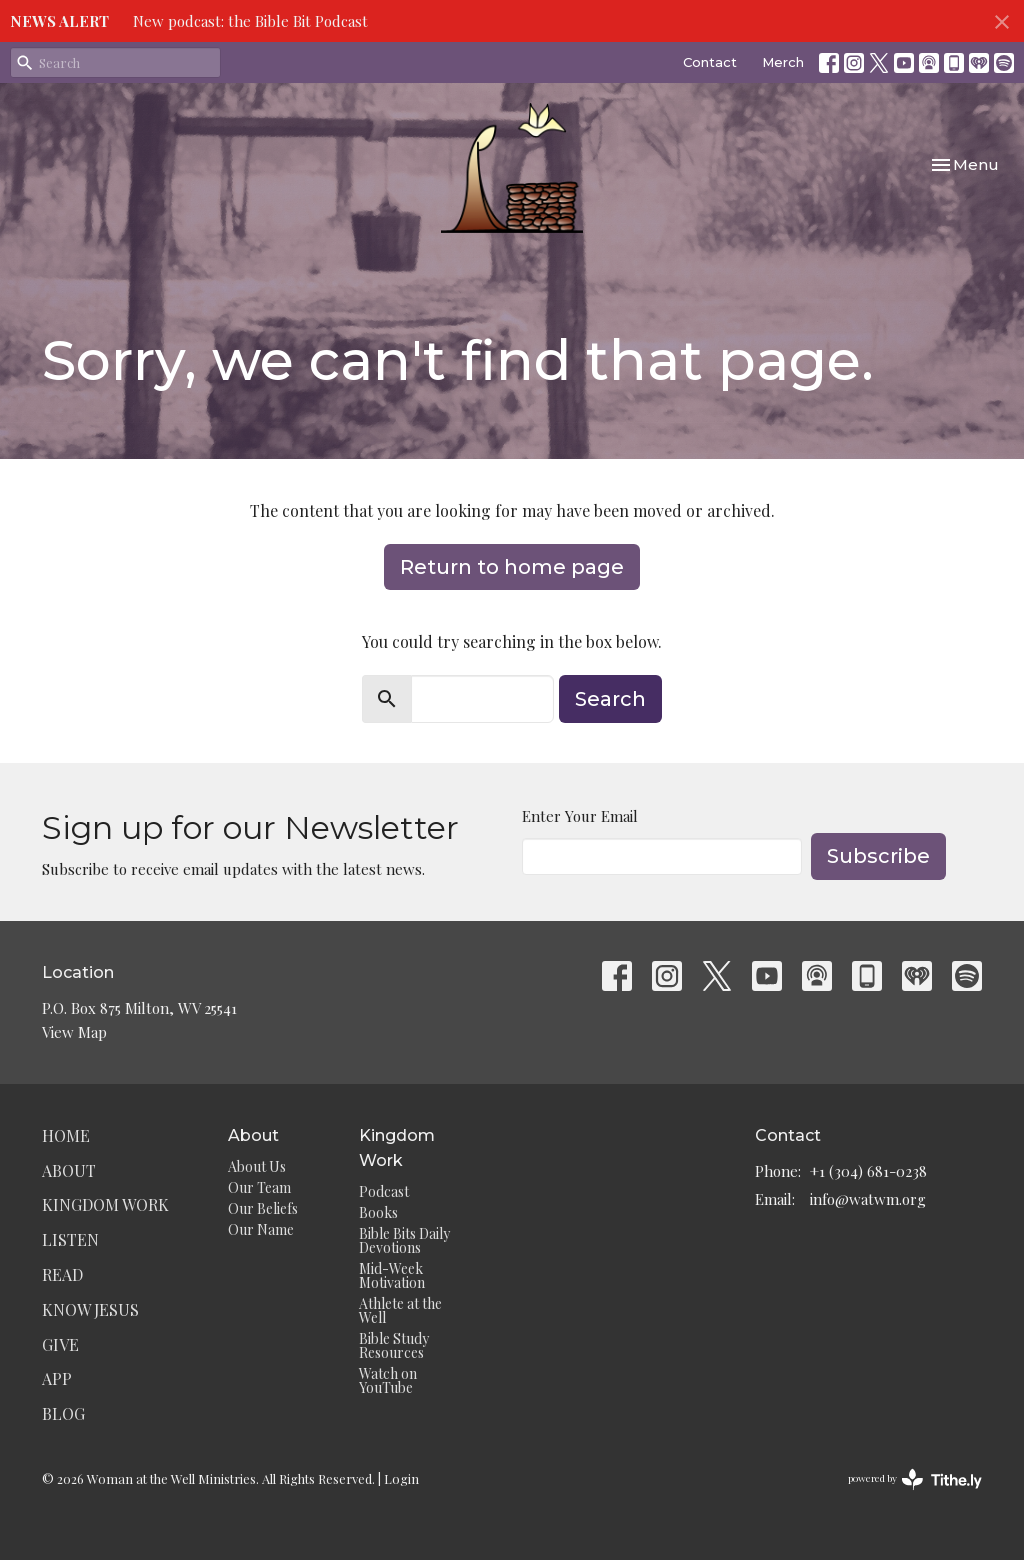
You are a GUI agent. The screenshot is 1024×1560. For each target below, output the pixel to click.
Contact (710, 62)
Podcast (384, 1191)
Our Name (261, 1229)
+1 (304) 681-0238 (868, 1171)
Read (62, 1274)
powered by (915, 1479)
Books (378, 1212)
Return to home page (512, 567)
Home (66, 1135)
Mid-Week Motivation (392, 1275)
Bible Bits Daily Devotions (404, 1240)
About (69, 1170)
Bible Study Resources (394, 1345)
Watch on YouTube (388, 1380)
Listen (70, 1239)
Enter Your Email (580, 816)
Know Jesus (90, 1309)
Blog (63, 1413)
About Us (257, 1166)
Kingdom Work (105, 1204)
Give (60, 1344)
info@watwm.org (868, 1199)
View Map (74, 1032)
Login (401, 1478)
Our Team (259, 1187)
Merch (783, 62)
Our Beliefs (263, 1208)
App (57, 1378)
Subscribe (878, 856)
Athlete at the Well (400, 1310)
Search (610, 699)
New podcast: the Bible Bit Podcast (250, 21)
